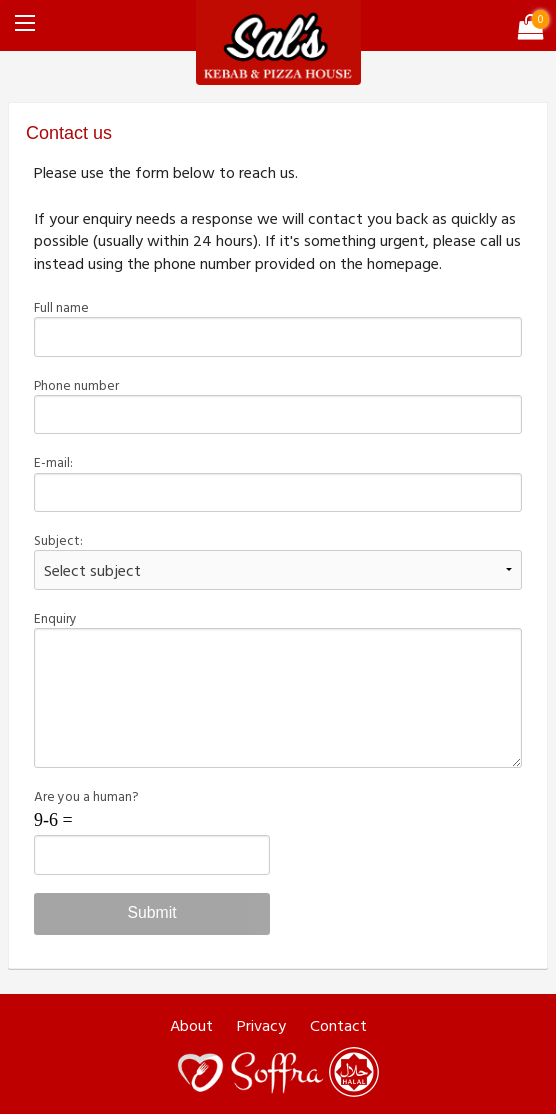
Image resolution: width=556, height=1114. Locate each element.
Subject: (277, 560)
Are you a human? (151, 830)
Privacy (261, 1025)
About (191, 1025)
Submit (151, 912)
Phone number (277, 405)
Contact (338, 1025)
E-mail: (277, 482)
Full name (277, 327)
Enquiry (277, 688)
